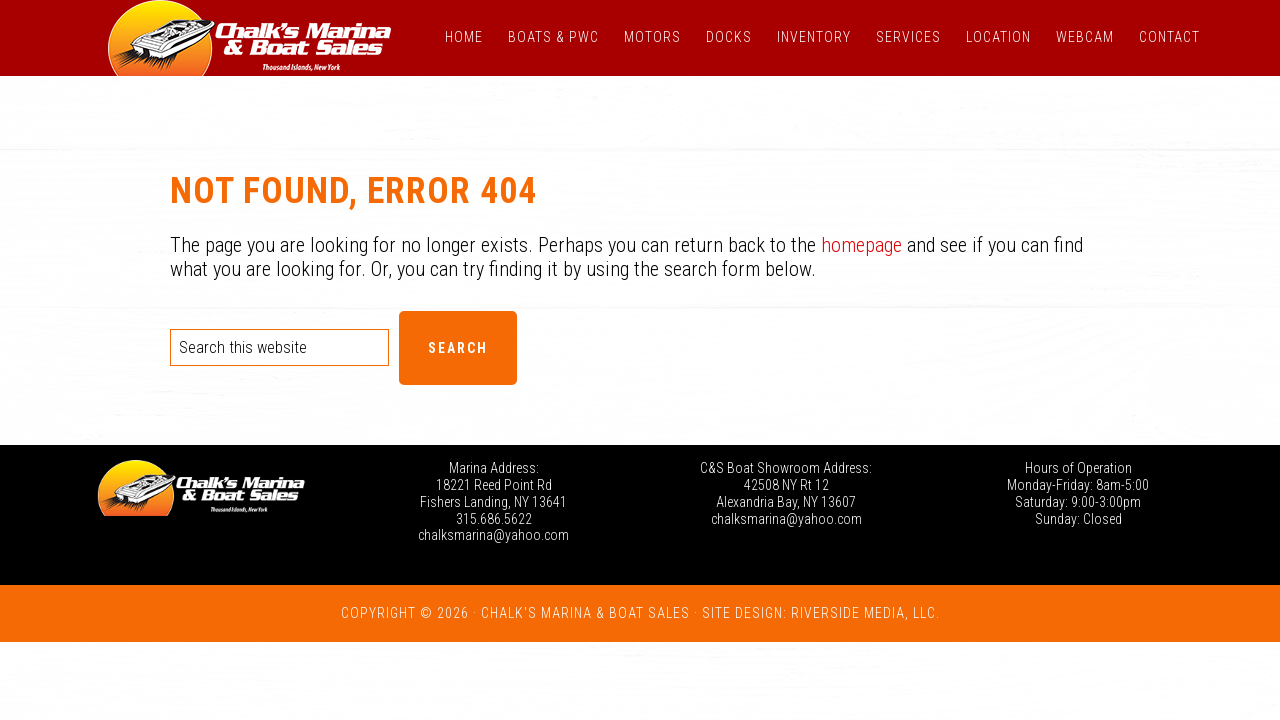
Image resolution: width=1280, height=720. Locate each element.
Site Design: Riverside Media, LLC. (821, 613)
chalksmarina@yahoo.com (493, 535)
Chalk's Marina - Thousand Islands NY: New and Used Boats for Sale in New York (250, 38)
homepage (861, 245)
